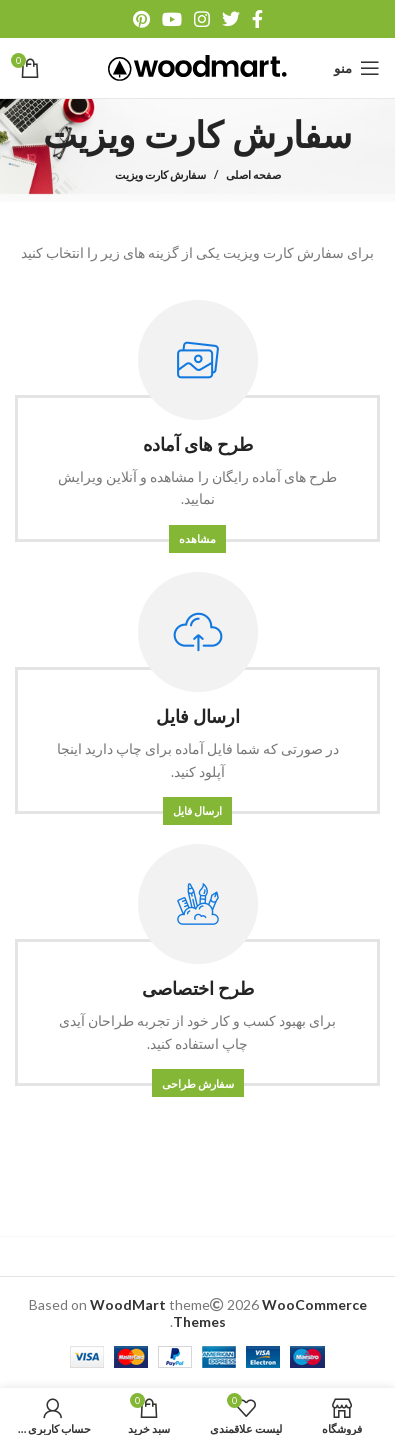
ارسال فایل (197, 810)
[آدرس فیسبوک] (257, 19)
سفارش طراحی (198, 1083)
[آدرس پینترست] (141, 19)
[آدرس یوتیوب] (172, 19)
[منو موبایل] (357, 68)
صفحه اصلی (253, 174)
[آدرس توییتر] (231, 19)
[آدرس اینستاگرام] (202, 19)
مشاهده (197, 538)
